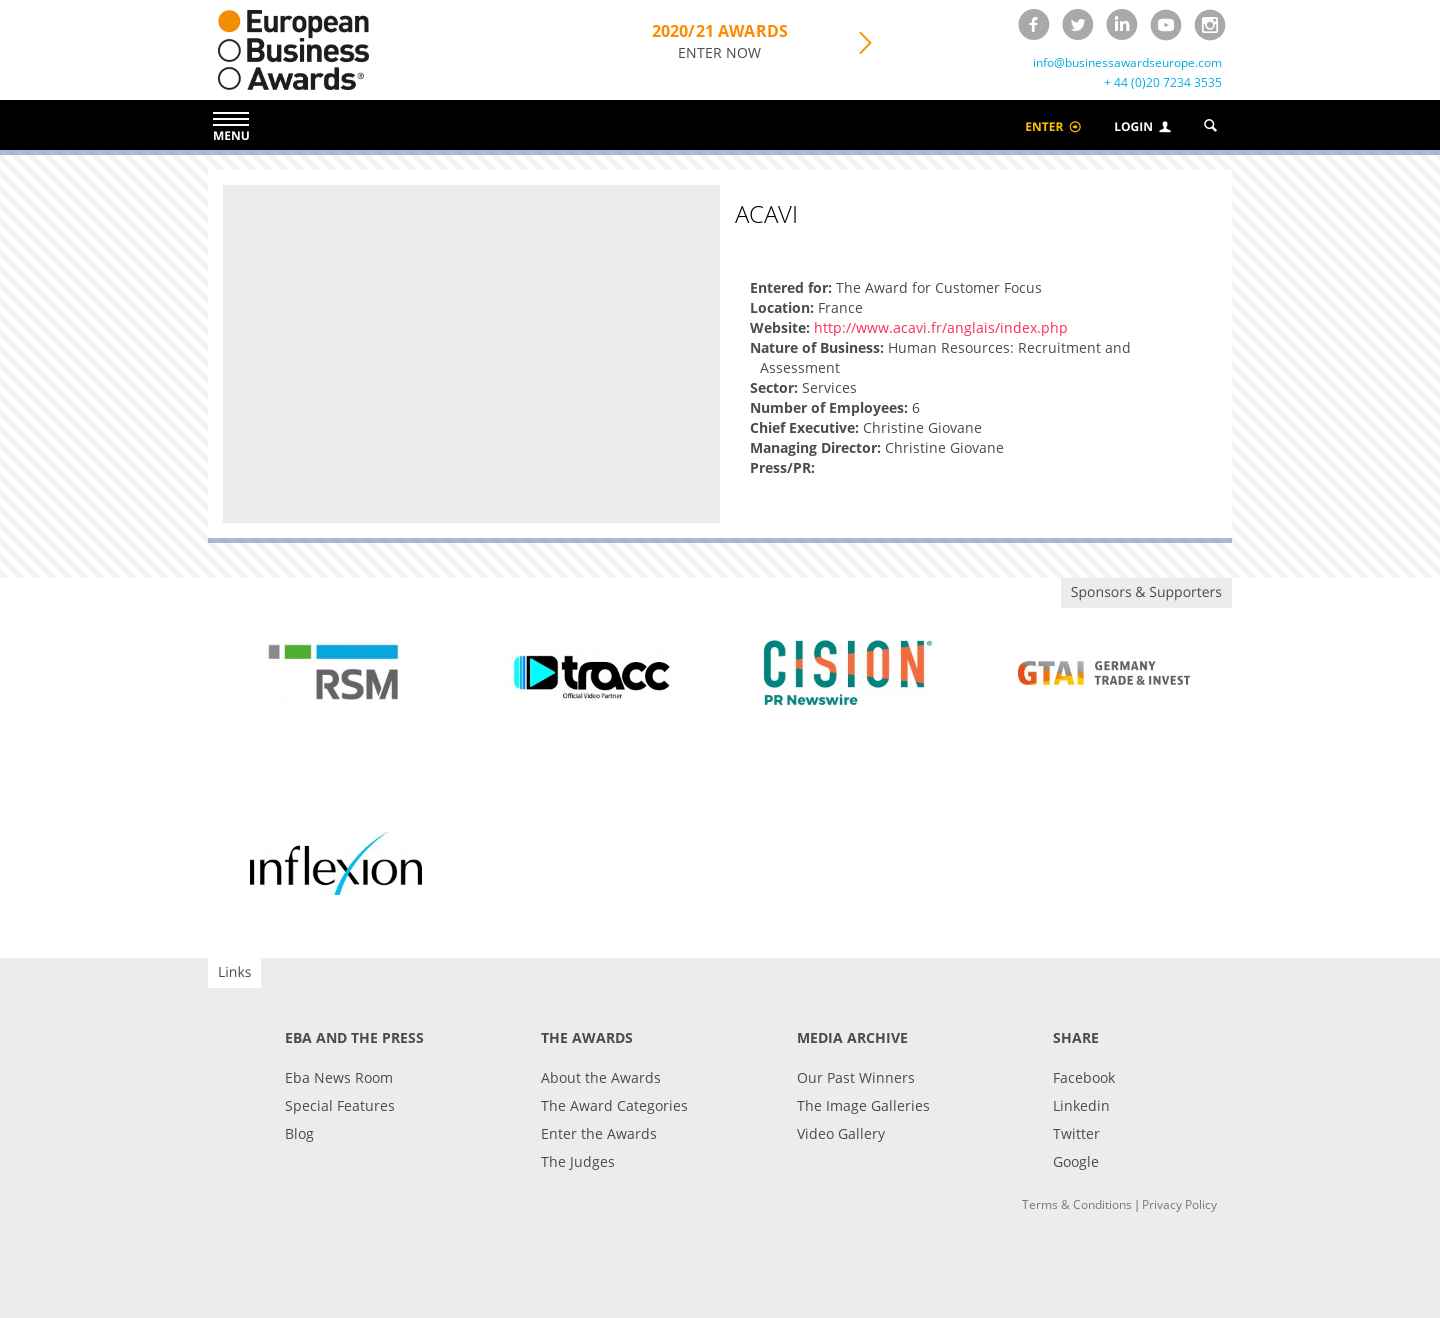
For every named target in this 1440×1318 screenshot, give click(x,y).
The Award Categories (614, 1105)
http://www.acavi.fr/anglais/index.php (941, 327)
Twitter (1076, 1133)
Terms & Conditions (1077, 1204)
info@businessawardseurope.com (1127, 63)
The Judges (578, 1161)
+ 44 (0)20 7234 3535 (1163, 83)
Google (1076, 1161)
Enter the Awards (599, 1133)
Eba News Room (339, 1077)
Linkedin (1081, 1105)
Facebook (1084, 1077)
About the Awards (601, 1077)
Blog (299, 1133)
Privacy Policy (1179, 1204)
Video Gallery (841, 1133)
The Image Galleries (863, 1105)
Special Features (340, 1105)
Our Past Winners (856, 1077)
